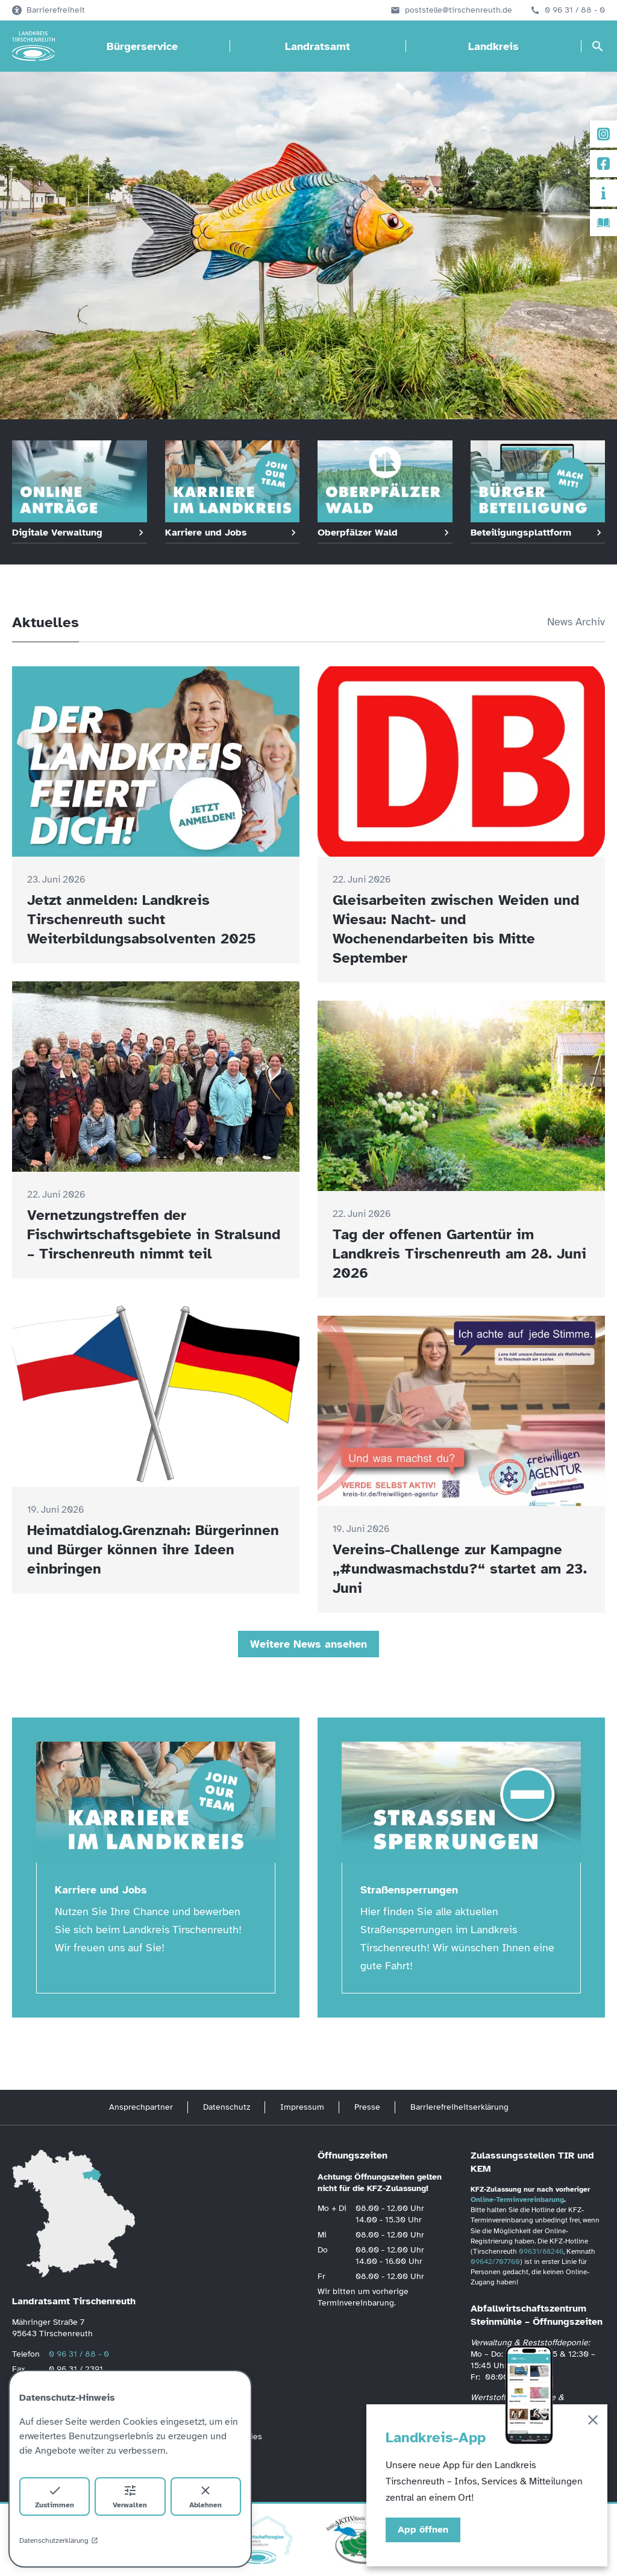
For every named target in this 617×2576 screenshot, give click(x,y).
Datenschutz (226, 2107)
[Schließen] (592, 2422)
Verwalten (130, 2496)
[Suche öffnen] (597, 46)
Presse (367, 2107)
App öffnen (423, 2530)
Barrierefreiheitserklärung (459, 2107)
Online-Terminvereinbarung (517, 2199)
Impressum (302, 2107)
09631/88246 (541, 2251)
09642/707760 (495, 2261)
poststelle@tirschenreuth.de (458, 10)
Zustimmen (54, 2496)
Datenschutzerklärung (58, 2540)
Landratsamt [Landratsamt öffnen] (317, 46)
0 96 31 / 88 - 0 (575, 10)
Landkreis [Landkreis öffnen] (493, 46)
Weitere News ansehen (308, 1644)
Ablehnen (205, 2496)
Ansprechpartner (141, 2107)
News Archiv (576, 621)
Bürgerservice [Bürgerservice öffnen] (142, 46)
